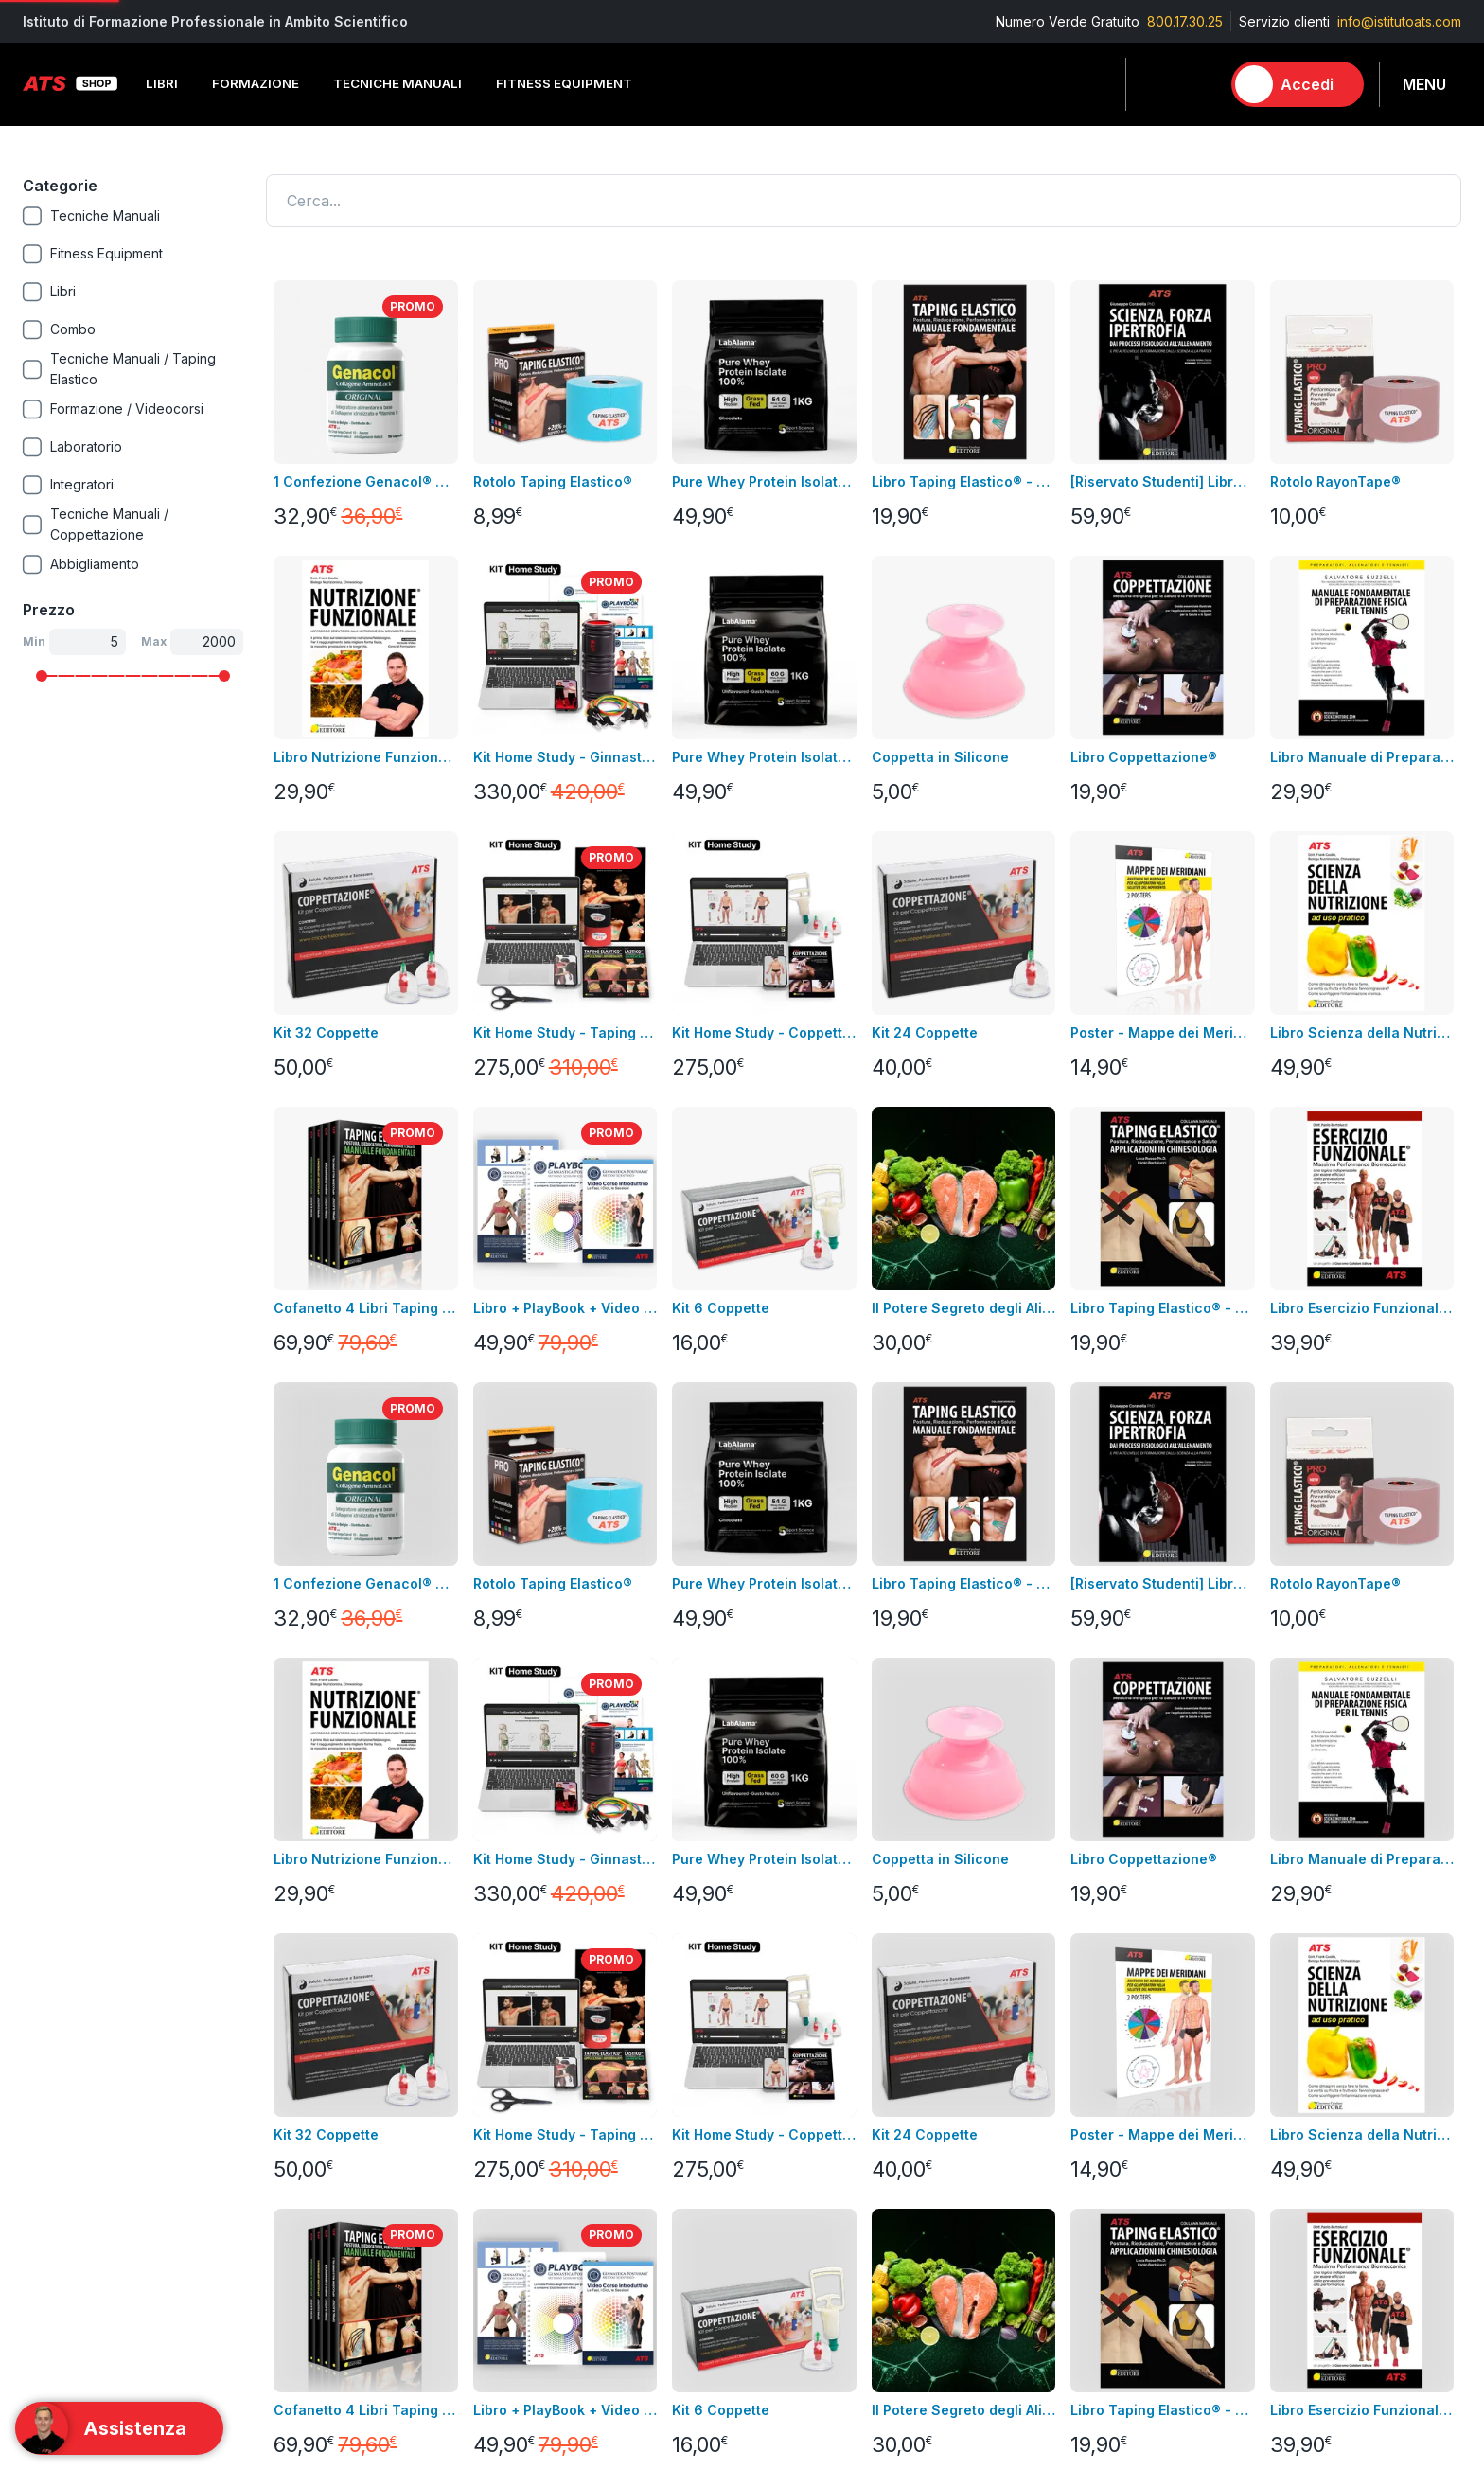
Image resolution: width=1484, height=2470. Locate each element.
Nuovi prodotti (67, 1751)
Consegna (535, 1666)
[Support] (119, 2428)
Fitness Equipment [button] (564, 83)
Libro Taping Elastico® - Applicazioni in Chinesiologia (1162, 1308)
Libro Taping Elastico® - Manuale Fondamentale (963, 481)
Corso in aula (64, 1666)
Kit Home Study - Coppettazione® (764, 1032)
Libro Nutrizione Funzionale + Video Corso (365, 757)
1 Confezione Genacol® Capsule (365, 481)
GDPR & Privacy (552, 1808)
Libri (275, 1666)
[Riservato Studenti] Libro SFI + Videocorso (1162, 481)
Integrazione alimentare (336, 1779)
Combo (1004, 1893)
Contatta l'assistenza (1223, 1531)
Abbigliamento (306, 1751)
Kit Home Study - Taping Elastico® (565, 1032)
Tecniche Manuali (1036, 1723)
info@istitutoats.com (1399, 21)
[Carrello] (1197, 84)
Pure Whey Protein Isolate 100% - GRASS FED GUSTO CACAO (764, 481)
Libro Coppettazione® (1143, 757)
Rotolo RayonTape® (1335, 481)
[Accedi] (1297, 84)
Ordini (760, 1723)
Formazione (1017, 1694)
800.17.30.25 (1185, 21)
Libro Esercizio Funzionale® (1362, 1308)
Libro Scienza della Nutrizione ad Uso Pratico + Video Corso (1362, 1032)
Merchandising (308, 1808)
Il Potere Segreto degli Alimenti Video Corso (963, 1308)
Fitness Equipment (318, 1723)
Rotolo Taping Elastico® (552, 481)
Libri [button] (162, 83)
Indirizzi (765, 1694)
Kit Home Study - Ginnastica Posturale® (565, 757)
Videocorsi (57, 1694)
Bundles (48, 1723)
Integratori (1013, 1779)
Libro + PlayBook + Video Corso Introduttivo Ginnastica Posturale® (565, 1308)
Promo (1001, 1921)
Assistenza (775, 1751)
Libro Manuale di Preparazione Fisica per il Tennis (1362, 757)
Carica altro (314, 1407)
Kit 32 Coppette (326, 1032)
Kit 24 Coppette (925, 1032)
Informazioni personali (810, 1666)
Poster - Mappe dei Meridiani (1162, 1032)
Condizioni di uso (558, 1723)
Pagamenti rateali (558, 1836)
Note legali (538, 1694)
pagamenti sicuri (554, 1779)
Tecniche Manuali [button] (397, 83)
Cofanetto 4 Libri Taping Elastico (365, 1308)
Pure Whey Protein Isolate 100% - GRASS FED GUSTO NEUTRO (764, 757)
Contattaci (54, 1779)
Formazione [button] (255, 83)
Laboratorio (1017, 1808)
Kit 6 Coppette (720, 1308)
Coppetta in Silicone (940, 757)
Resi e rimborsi (550, 1751)
